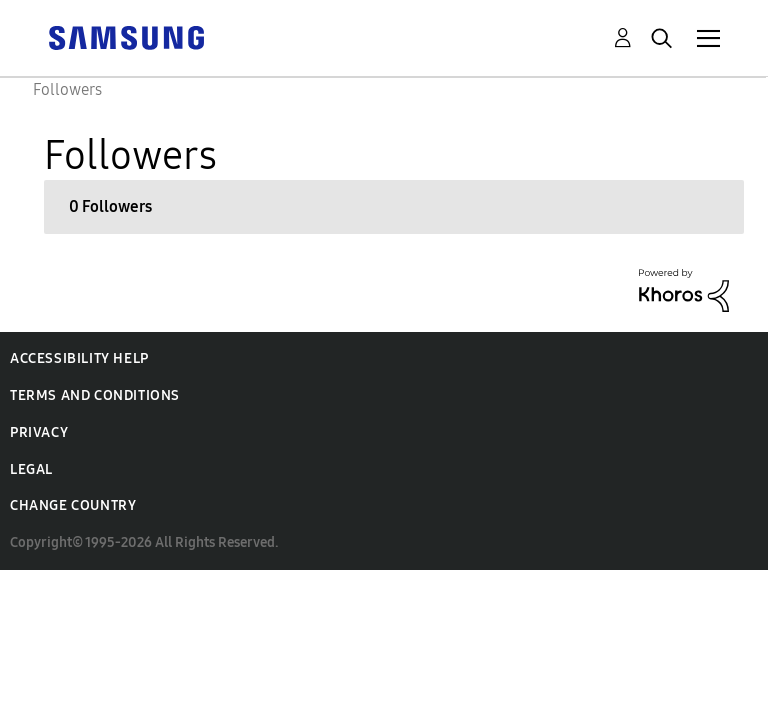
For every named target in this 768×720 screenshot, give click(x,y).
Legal (31, 469)
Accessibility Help (79, 358)
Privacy (39, 432)
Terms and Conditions (95, 395)
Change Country (73, 505)
